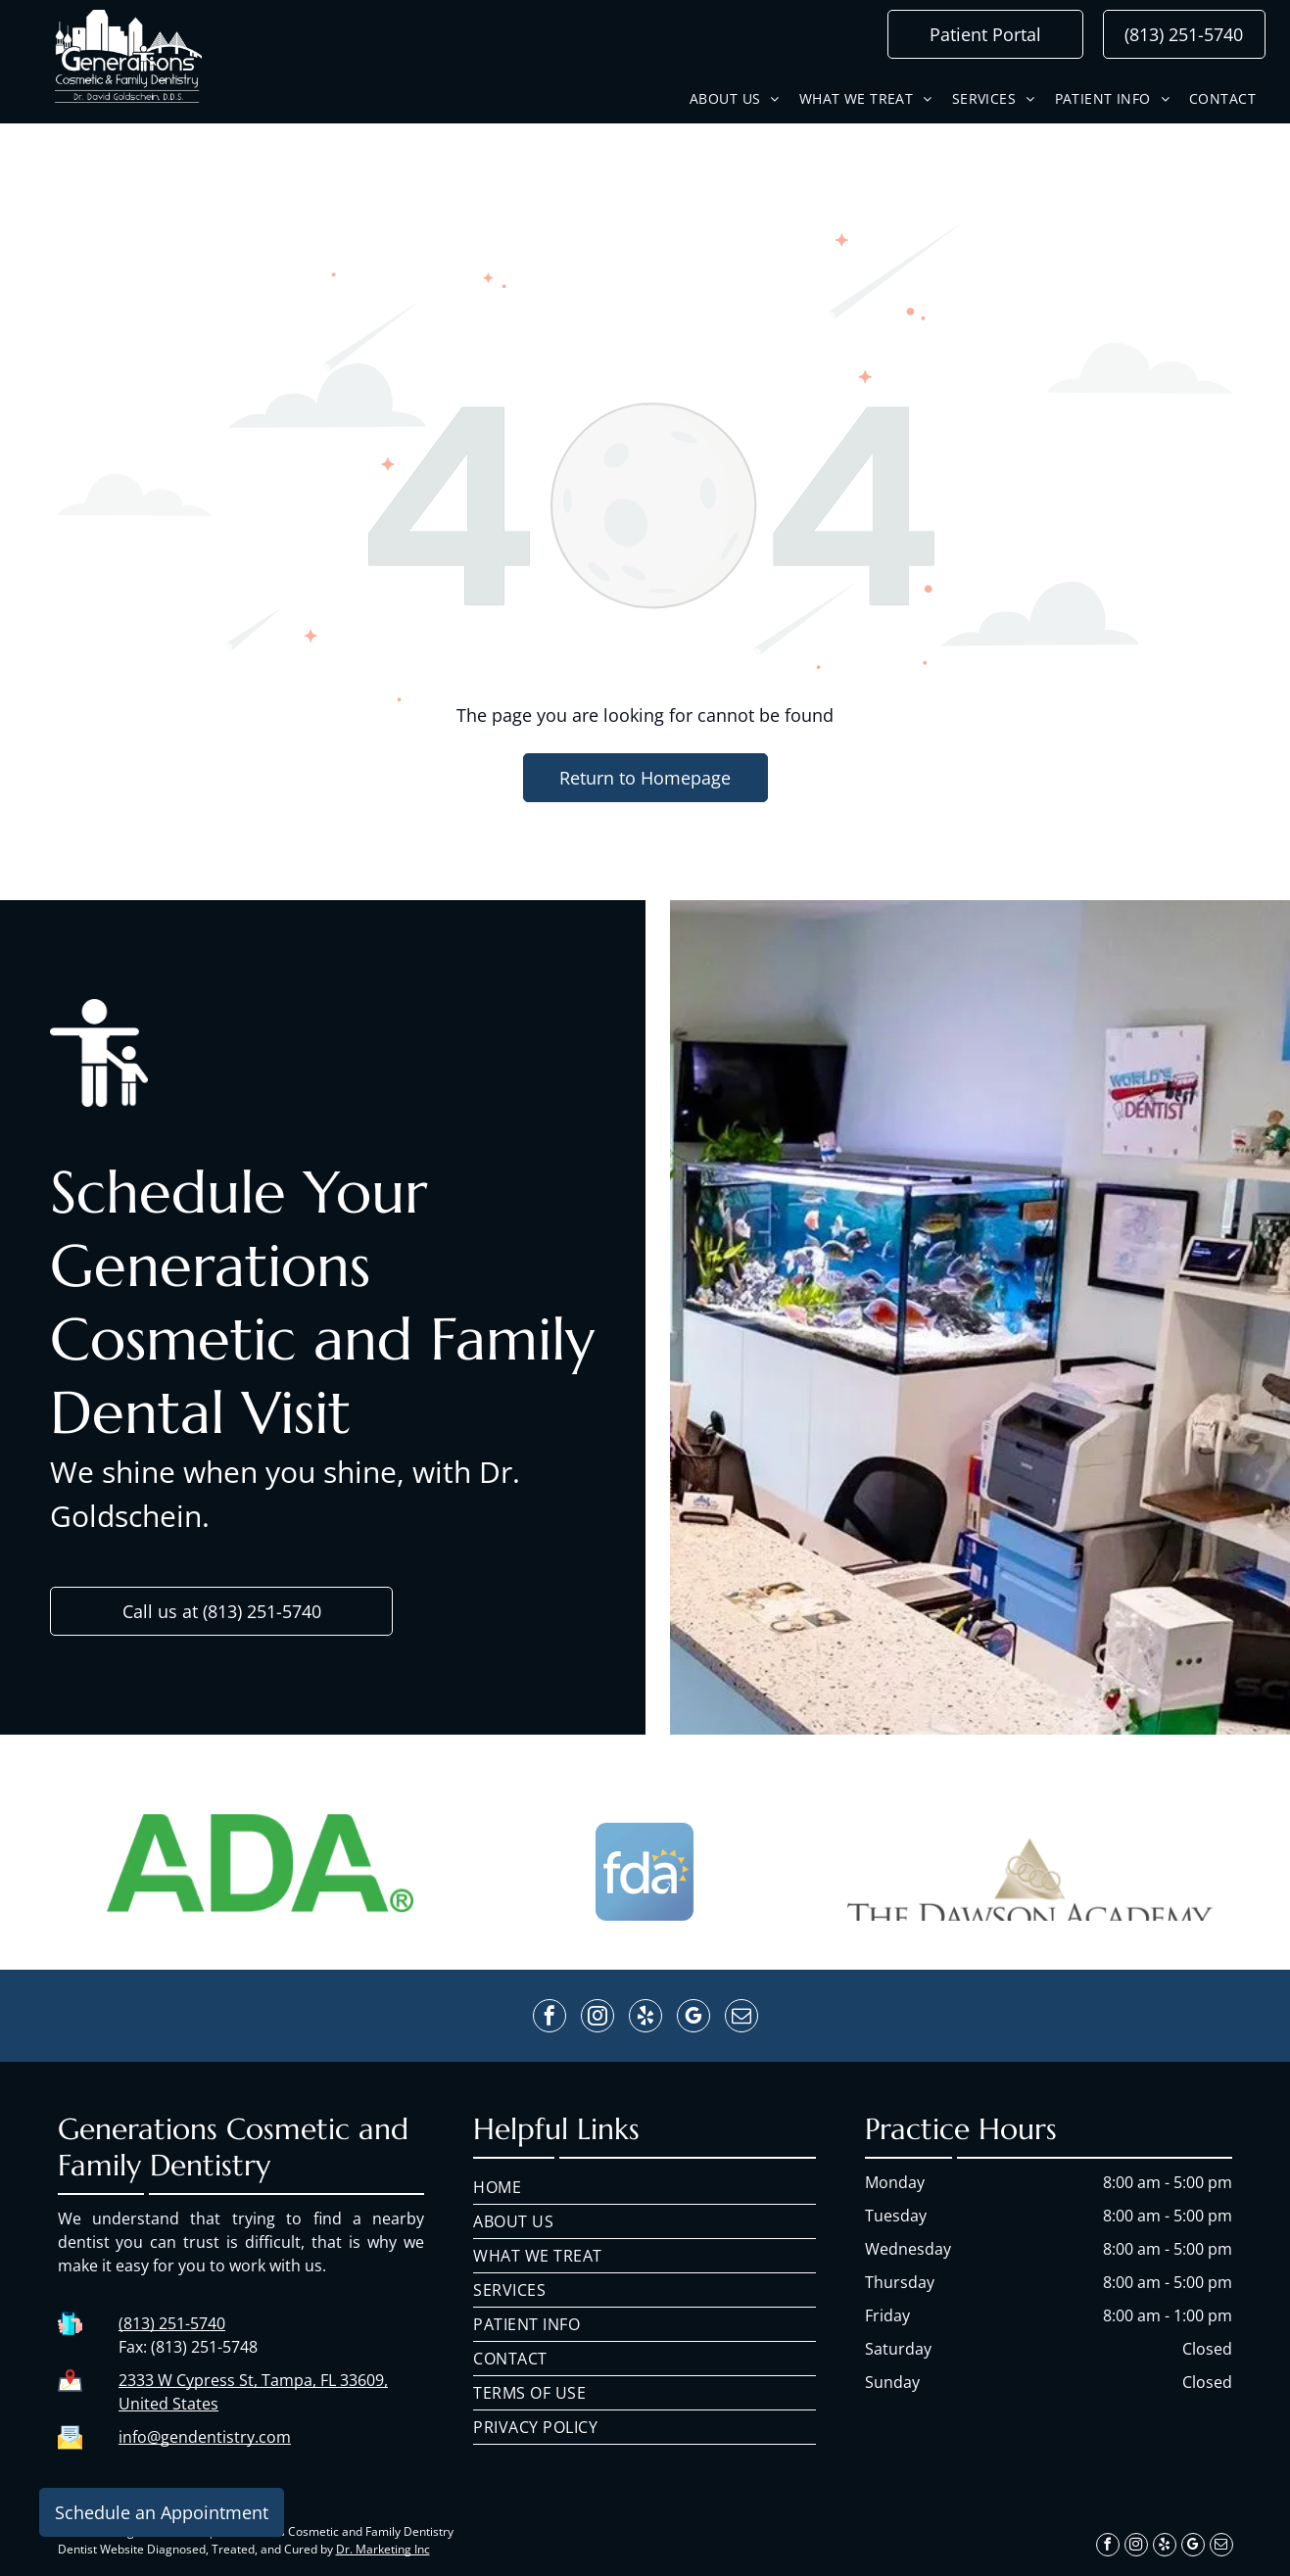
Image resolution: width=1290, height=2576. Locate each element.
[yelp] (645, 2018)
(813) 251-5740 (172, 2323)
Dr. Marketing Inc (383, 2549)
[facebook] (549, 2018)
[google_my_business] (693, 2018)
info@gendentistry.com (205, 2437)
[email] (741, 2018)
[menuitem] (734, 98)
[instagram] (597, 2018)
